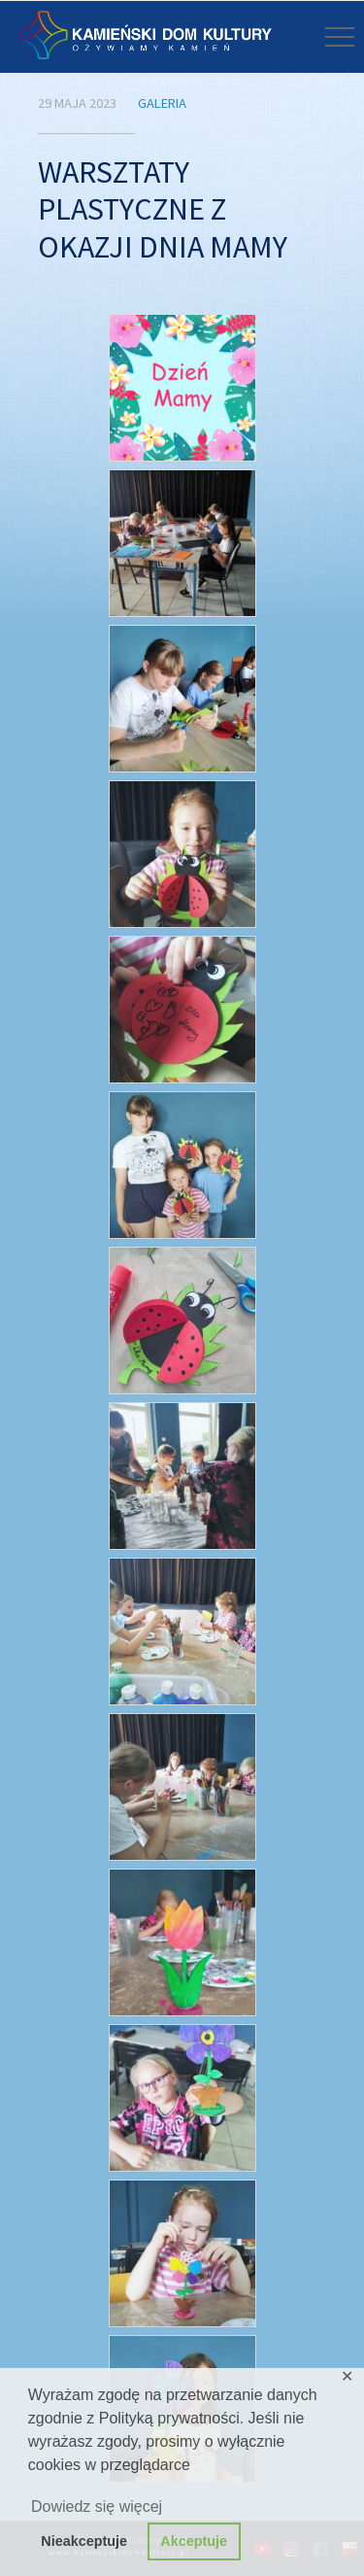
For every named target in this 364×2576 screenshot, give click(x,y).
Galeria (162, 103)
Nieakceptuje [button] (84, 2541)
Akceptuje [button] (193, 2541)
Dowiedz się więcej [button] (96, 2506)
